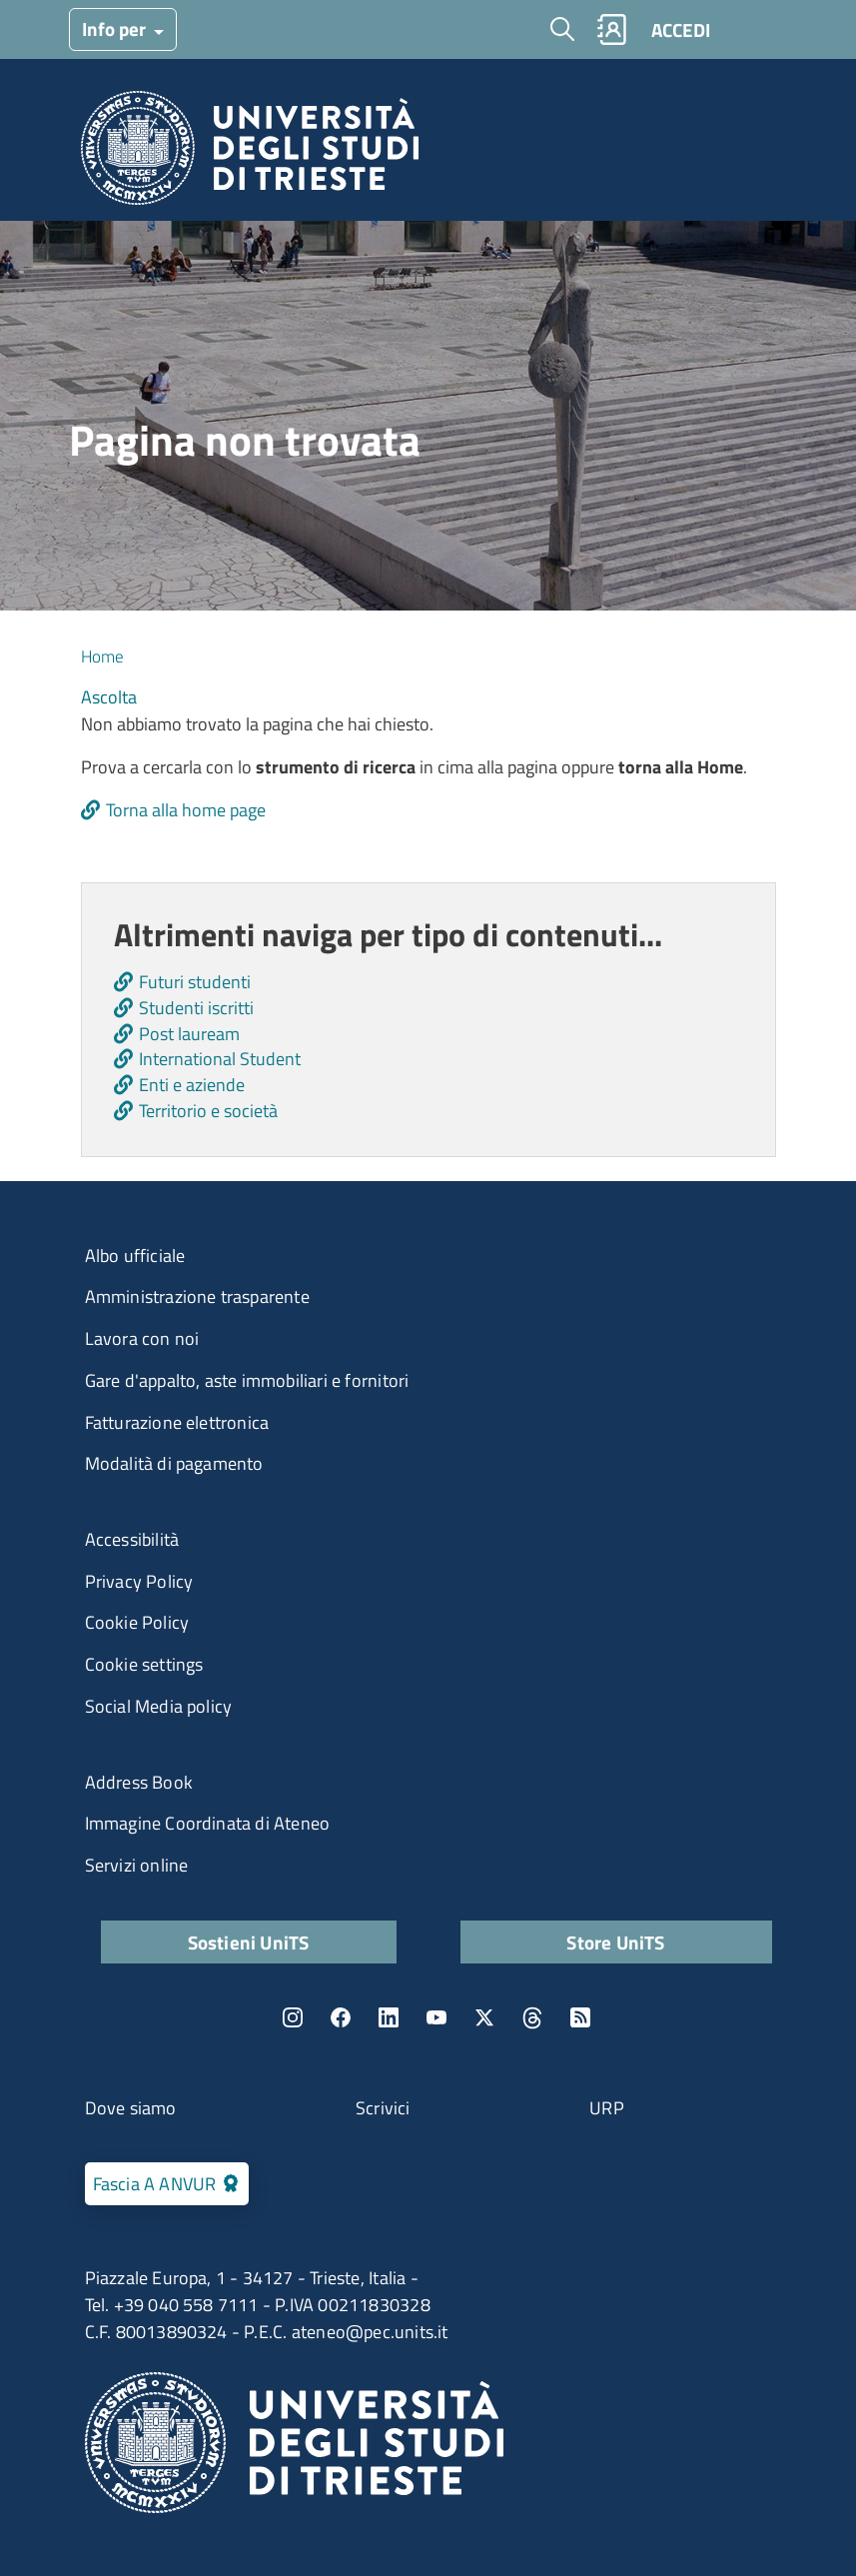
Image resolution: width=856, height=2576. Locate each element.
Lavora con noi (142, 1338)
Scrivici (383, 2107)
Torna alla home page (186, 809)
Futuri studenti (195, 981)
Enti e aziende (192, 1084)
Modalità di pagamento (174, 1463)
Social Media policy (159, 1706)
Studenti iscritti (196, 1007)
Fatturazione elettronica (177, 1422)
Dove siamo (131, 2107)
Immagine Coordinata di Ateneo (208, 1823)
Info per (116, 28)
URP (606, 2107)
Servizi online (137, 1865)
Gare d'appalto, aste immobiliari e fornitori (247, 1380)
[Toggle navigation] (752, 29)
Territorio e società (208, 1110)
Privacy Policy (139, 1581)
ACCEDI (680, 29)
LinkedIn (389, 2017)
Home (102, 656)
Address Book (139, 1782)
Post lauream (189, 1033)
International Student (220, 1058)
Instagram (293, 2017)
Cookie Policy (137, 1622)
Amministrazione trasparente (197, 1296)
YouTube (436, 2017)
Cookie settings (144, 1664)
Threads (532, 2017)
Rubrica (611, 29)
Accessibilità (132, 1539)
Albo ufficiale (135, 1255)
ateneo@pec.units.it (370, 2331)
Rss (580, 2017)
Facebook (341, 2017)
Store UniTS (615, 1942)
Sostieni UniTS (249, 1942)
